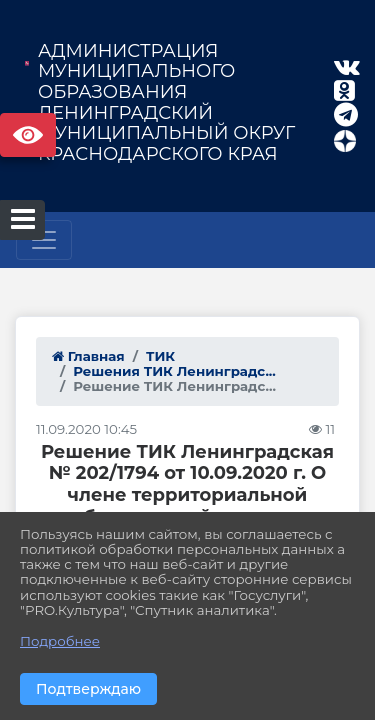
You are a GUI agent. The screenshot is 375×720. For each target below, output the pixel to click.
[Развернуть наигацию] (44, 240)
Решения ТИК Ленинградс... (174, 371)
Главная (88, 356)
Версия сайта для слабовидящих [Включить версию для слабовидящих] (28, 135)
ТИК (160, 356)
